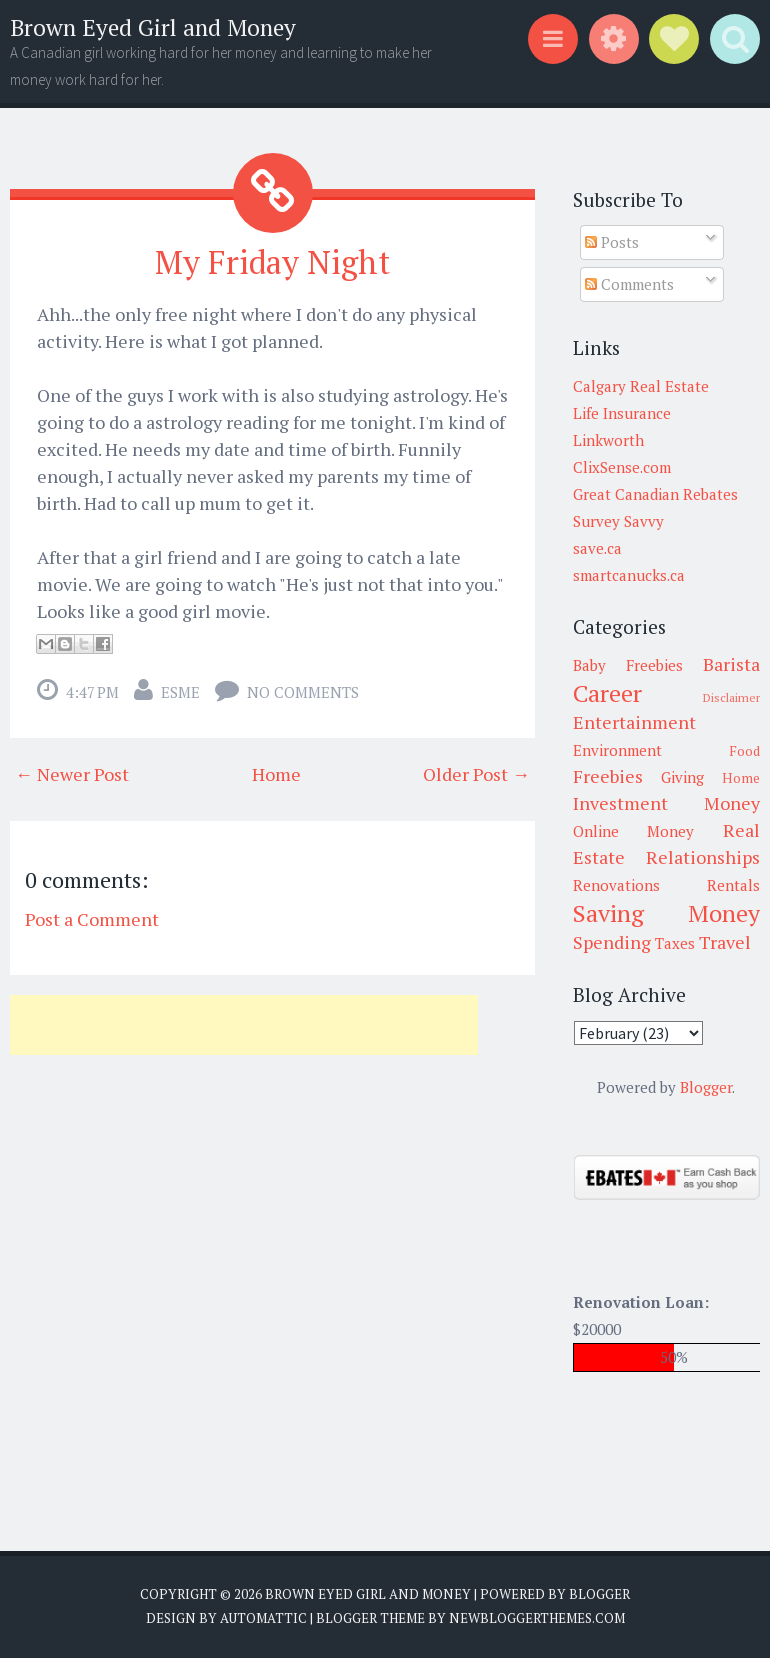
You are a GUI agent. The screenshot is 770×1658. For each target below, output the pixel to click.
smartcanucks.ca (629, 575)
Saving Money (667, 913)
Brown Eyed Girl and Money (153, 27)
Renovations (616, 885)
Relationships (703, 857)
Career (607, 693)
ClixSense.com (622, 467)
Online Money (634, 831)
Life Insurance (622, 413)
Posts (612, 242)
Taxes (675, 943)
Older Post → (476, 774)
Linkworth (608, 440)
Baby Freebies (628, 665)
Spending (612, 942)
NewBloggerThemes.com (537, 1618)
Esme (180, 692)
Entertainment (634, 722)
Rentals (733, 885)
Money (732, 803)
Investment (620, 803)
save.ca (597, 548)
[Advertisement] (244, 1025)
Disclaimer (731, 697)
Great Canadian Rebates (655, 494)
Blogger (706, 1087)
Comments (629, 284)
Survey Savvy (618, 521)
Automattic (263, 1618)
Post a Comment (92, 919)
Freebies (608, 776)
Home (276, 774)
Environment (617, 750)
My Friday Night (272, 262)
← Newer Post (72, 774)
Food (744, 751)
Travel (725, 942)
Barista (731, 664)
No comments (303, 692)
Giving (682, 777)
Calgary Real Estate (641, 386)
